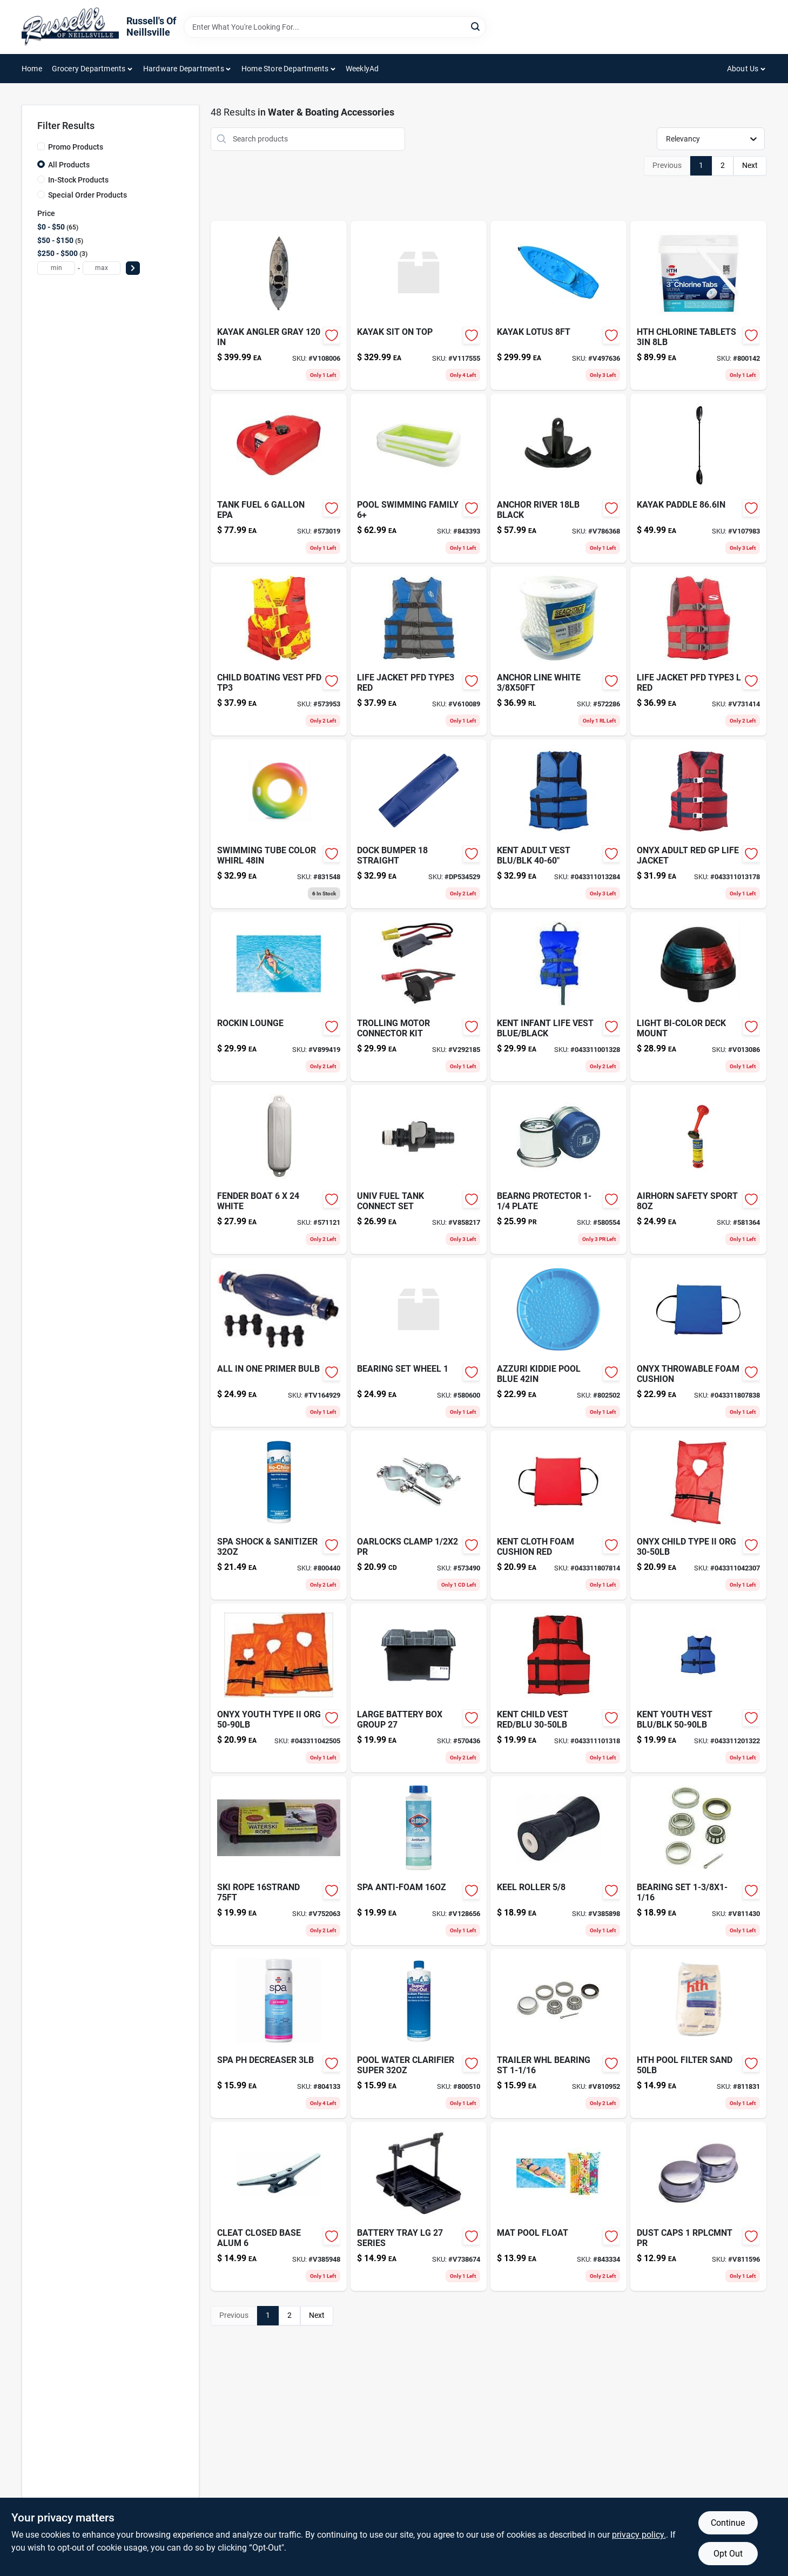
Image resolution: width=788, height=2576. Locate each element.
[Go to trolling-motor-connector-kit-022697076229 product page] (419, 996)
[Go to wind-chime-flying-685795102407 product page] (558, 2206)
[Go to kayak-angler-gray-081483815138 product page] (279, 305)
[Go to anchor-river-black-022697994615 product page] (558, 478)
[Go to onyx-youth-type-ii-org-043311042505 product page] (279, 1687)
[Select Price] (133, 268)
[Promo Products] (41, 146)
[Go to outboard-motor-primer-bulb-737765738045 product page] (279, 1342)
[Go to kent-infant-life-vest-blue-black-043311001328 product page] (558, 996)
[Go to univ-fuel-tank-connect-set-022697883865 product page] (419, 1169)
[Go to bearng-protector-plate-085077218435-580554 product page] (558, 1169)
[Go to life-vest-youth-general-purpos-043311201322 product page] (698, 1687)
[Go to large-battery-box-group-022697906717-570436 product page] (419, 1687)
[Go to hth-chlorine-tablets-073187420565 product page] (698, 305)
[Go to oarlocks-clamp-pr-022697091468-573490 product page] (419, 1515)
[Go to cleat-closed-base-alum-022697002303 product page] (279, 2206)
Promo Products (75, 147)
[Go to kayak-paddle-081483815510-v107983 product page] (698, 478)
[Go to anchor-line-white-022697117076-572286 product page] (558, 651)
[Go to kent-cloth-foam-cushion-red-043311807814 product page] (558, 1515)
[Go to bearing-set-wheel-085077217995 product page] (419, 1342)
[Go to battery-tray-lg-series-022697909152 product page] (419, 2206)
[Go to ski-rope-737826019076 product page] (279, 1860)
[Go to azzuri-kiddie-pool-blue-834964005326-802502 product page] (558, 1342)
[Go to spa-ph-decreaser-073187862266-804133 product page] (279, 2033)
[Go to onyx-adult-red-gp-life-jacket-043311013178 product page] (698, 823)
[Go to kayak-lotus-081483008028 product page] (558, 305)
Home (32, 68)
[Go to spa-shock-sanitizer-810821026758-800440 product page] (279, 1515)
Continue (728, 2523)
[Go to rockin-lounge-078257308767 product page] (279, 996)
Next (750, 165)
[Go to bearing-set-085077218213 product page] (698, 1860)
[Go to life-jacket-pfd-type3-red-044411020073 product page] (698, 651)
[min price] (56, 268)
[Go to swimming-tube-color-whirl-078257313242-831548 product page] (279, 823)
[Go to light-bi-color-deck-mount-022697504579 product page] (698, 996)
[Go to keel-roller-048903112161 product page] (558, 1860)
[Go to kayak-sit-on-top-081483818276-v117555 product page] (419, 305)
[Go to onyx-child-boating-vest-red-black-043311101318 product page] (558, 1687)
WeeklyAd (362, 68)
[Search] (476, 26)
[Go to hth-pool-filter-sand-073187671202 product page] (698, 2033)
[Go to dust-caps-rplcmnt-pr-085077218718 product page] (698, 2206)
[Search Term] (335, 27)
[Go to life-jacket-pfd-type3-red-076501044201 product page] (419, 651)
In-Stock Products (78, 180)
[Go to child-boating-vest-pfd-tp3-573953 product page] (279, 651)
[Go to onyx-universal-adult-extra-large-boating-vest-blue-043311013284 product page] (558, 823)
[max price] (101, 268)
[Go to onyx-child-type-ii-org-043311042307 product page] (698, 1515)
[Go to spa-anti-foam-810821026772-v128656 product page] (419, 1860)
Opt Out (728, 2553)
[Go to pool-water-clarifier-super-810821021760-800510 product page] (419, 2033)
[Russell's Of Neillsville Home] (70, 27)
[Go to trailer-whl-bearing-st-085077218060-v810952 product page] (558, 2033)
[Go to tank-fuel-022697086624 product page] (279, 478)
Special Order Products (87, 195)
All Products (69, 164)
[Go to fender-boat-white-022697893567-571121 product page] (279, 1169)
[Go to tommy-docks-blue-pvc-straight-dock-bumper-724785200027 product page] (419, 823)
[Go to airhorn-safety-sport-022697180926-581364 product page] (698, 1169)
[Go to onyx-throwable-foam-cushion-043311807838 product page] (698, 1342)
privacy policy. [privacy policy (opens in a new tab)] (639, 2535)
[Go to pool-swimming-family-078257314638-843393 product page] (419, 478)
